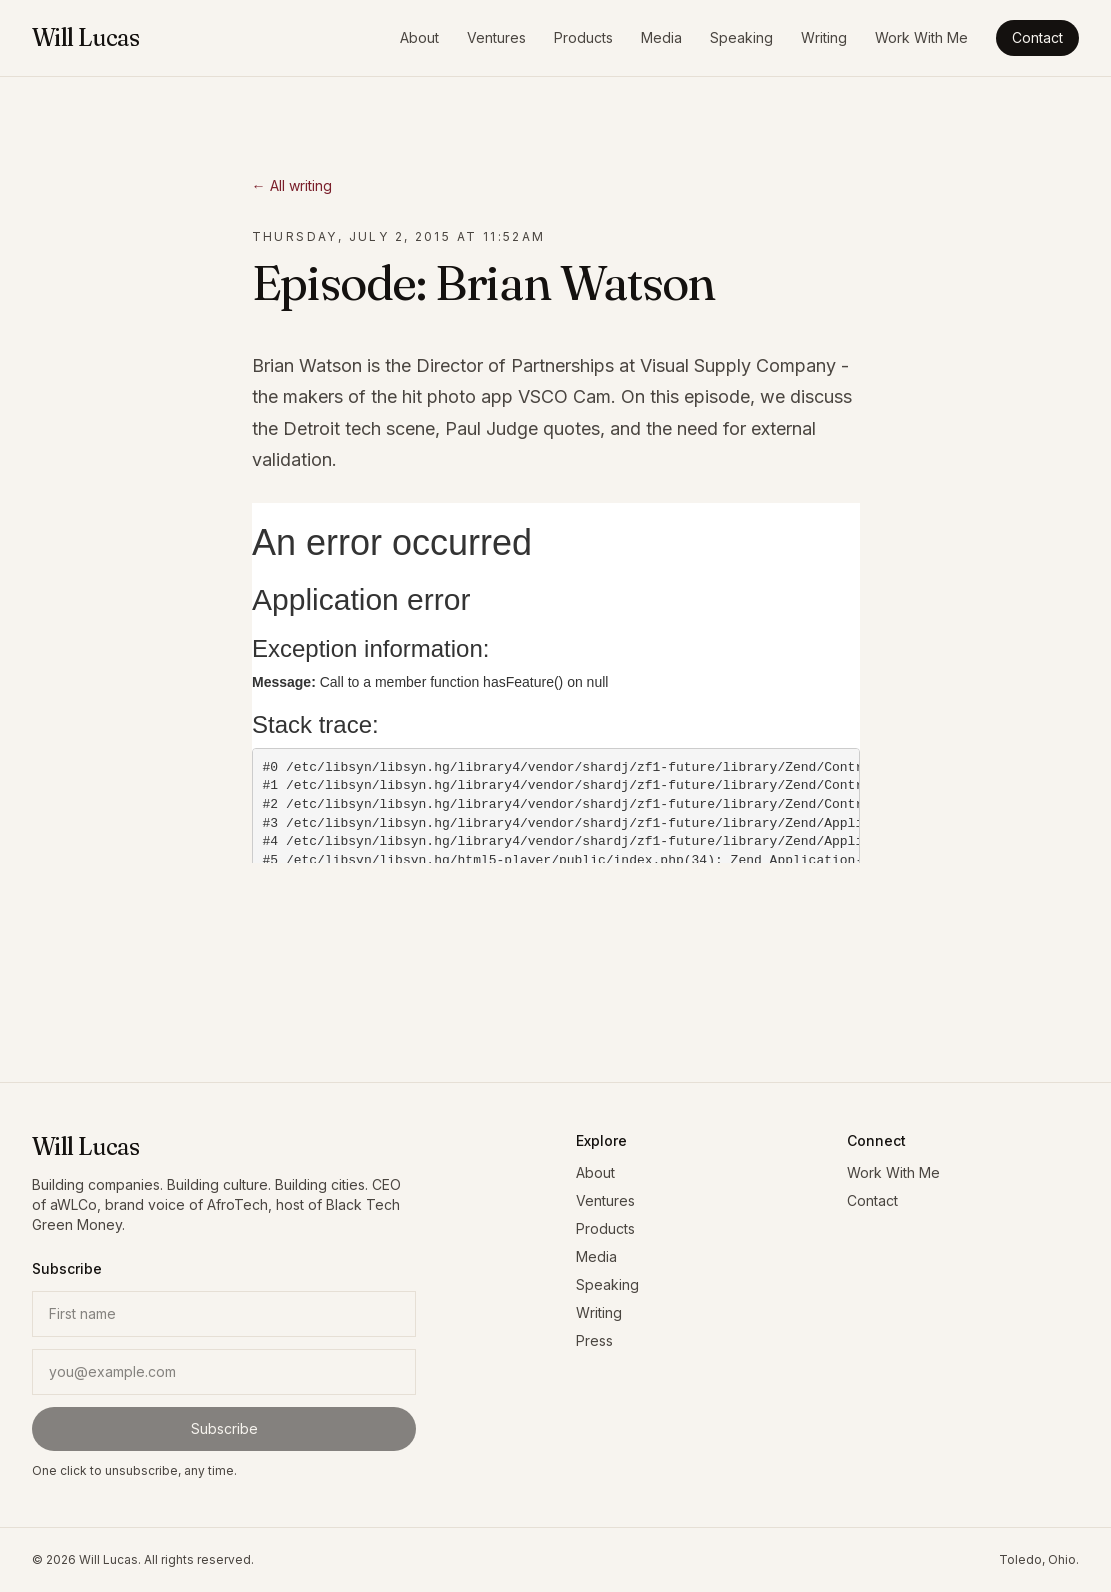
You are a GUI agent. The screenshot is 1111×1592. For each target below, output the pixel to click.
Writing (824, 37)
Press (594, 1340)
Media (661, 37)
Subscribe (224, 1428)
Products (583, 37)
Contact (1037, 37)
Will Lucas (85, 37)
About (419, 37)
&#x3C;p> (556, 683)
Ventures (496, 37)
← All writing (292, 185)
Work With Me (921, 37)
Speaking (741, 37)
